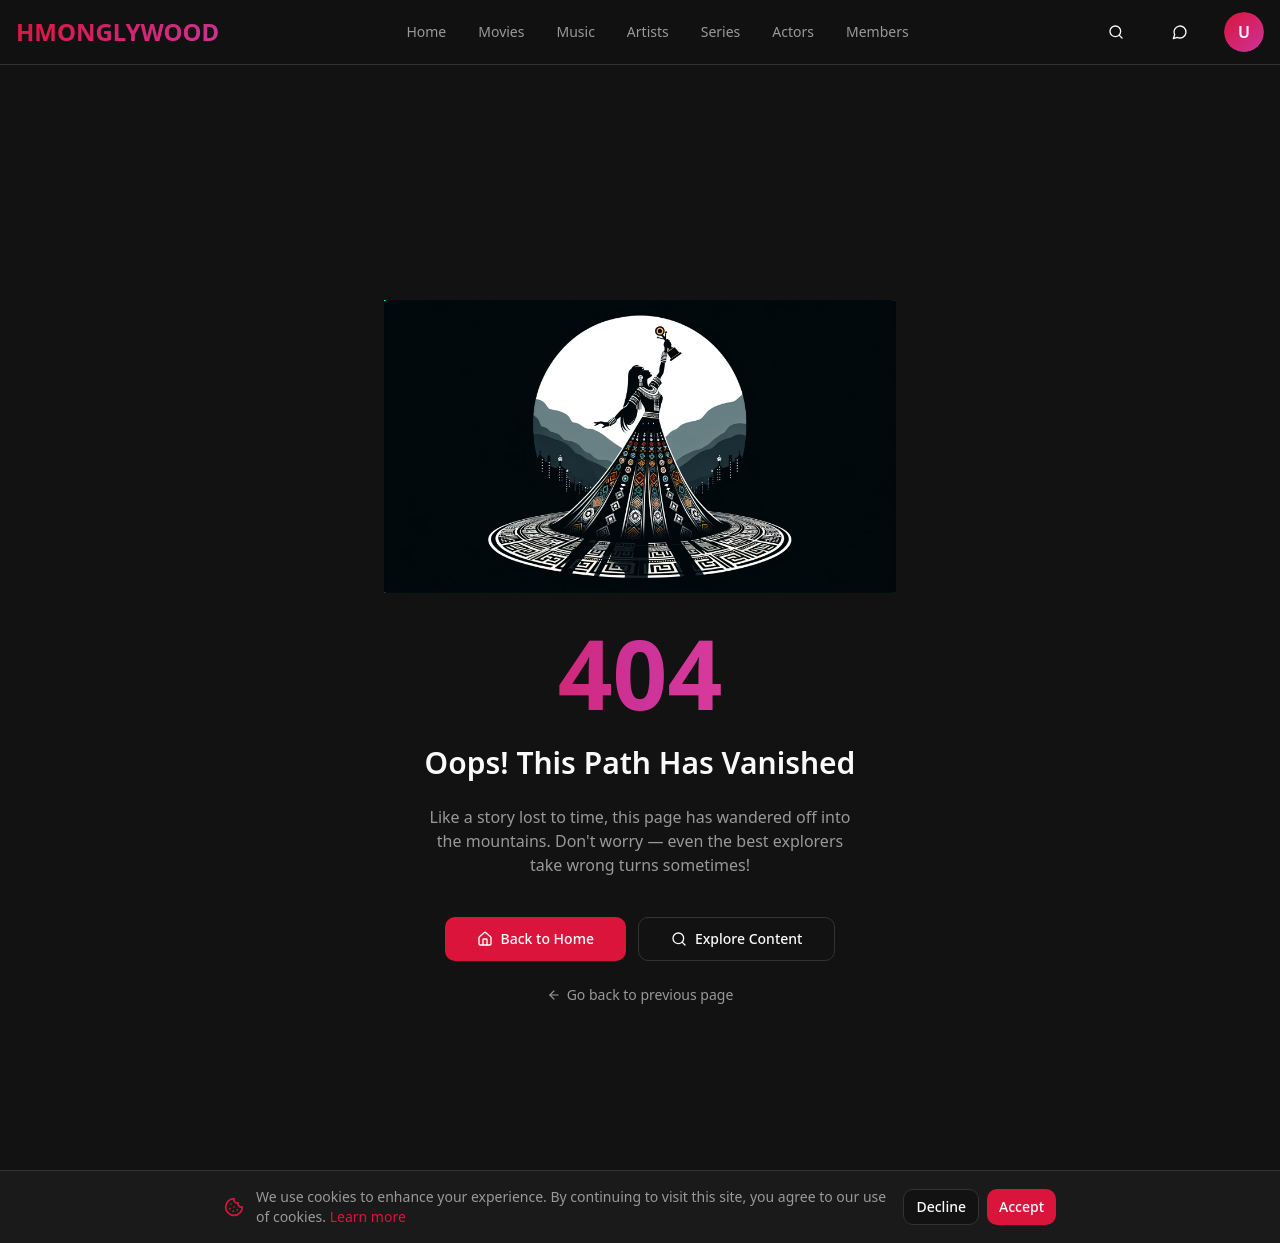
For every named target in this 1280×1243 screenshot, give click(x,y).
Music (575, 31)
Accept (1021, 1206)
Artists (648, 31)
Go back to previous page (640, 994)
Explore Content (737, 938)
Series (721, 31)
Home (426, 31)
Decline (941, 1206)
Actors (793, 31)
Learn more (368, 1216)
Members (877, 31)
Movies (501, 31)
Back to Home (535, 938)
